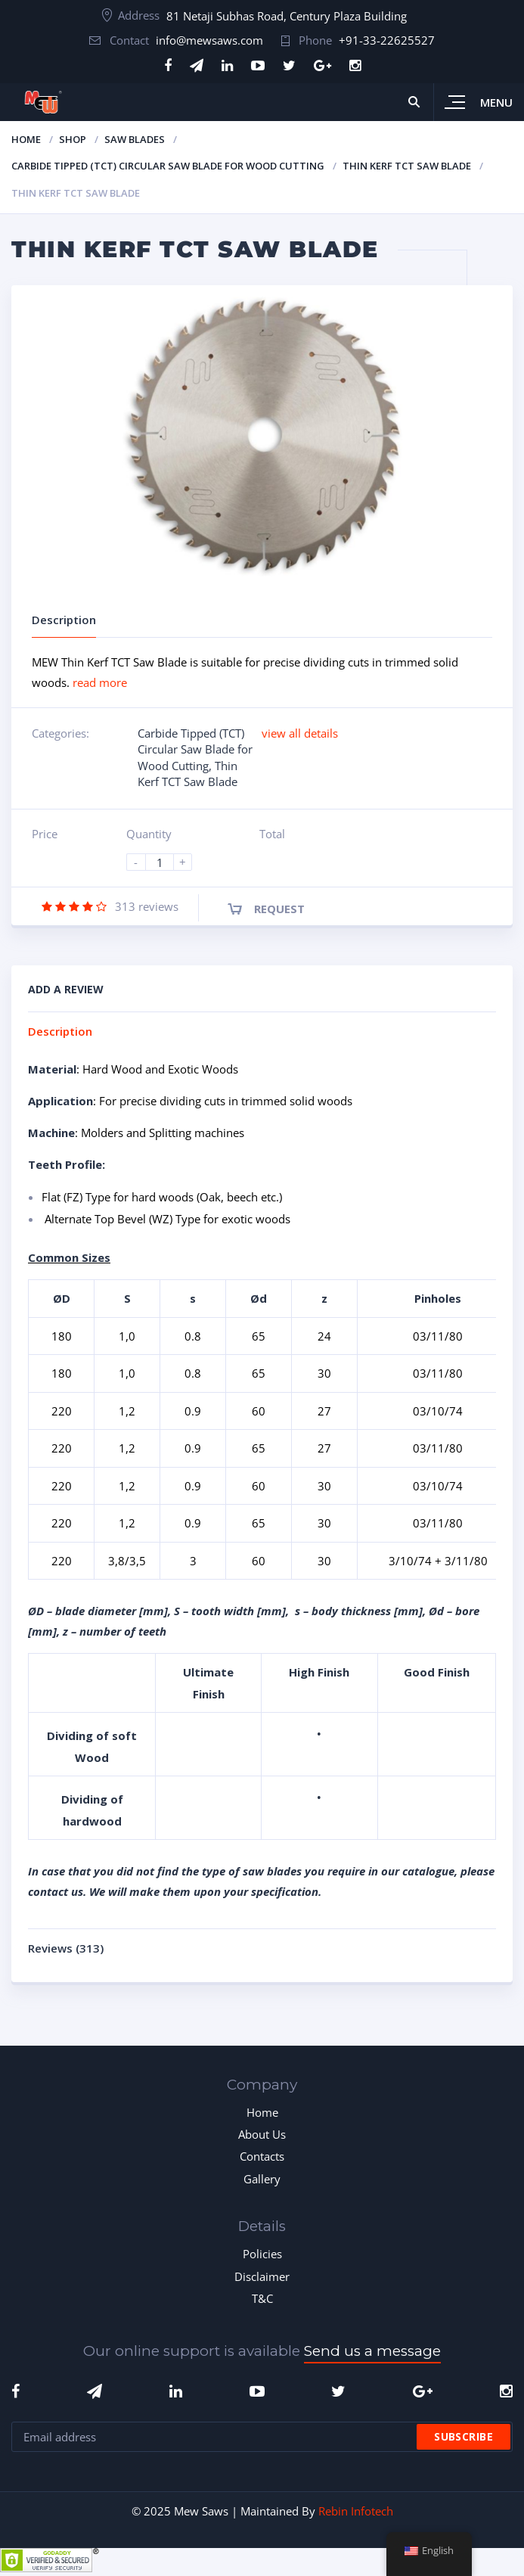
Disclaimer (262, 2276)
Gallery (262, 2178)
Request (279, 908)
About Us (262, 2134)
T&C (262, 2298)
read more (100, 682)
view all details (300, 733)
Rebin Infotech (355, 2511)
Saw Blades (134, 139)
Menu (496, 102)
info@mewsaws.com (209, 40)
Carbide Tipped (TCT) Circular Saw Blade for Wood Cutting (167, 165)
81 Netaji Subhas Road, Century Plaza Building (286, 15)
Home (26, 139)
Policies (262, 2253)
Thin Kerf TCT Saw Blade (407, 165)
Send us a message (372, 2351)
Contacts (262, 2156)
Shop (72, 139)
